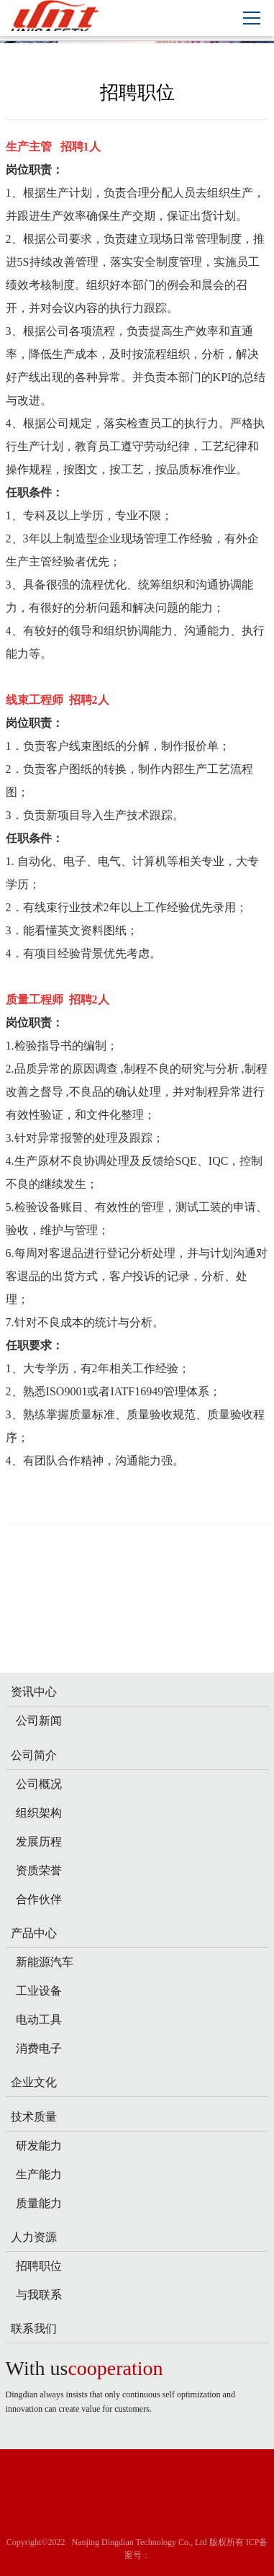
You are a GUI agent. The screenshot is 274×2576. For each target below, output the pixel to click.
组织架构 (39, 1813)
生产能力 (39, 2174)
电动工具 (39, 2019)
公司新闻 (39, 1720)
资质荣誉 (39, 1870)
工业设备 (39, 1991)
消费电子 (39, 2048)
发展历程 (39, 1841)
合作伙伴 (39, 1899)
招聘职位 (39, 2266)
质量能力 (39, 2203)
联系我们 (34, 2328)
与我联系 (39, 2295)
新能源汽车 (44, 1962)
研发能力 (39, 2145)
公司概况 (39, 1784)
